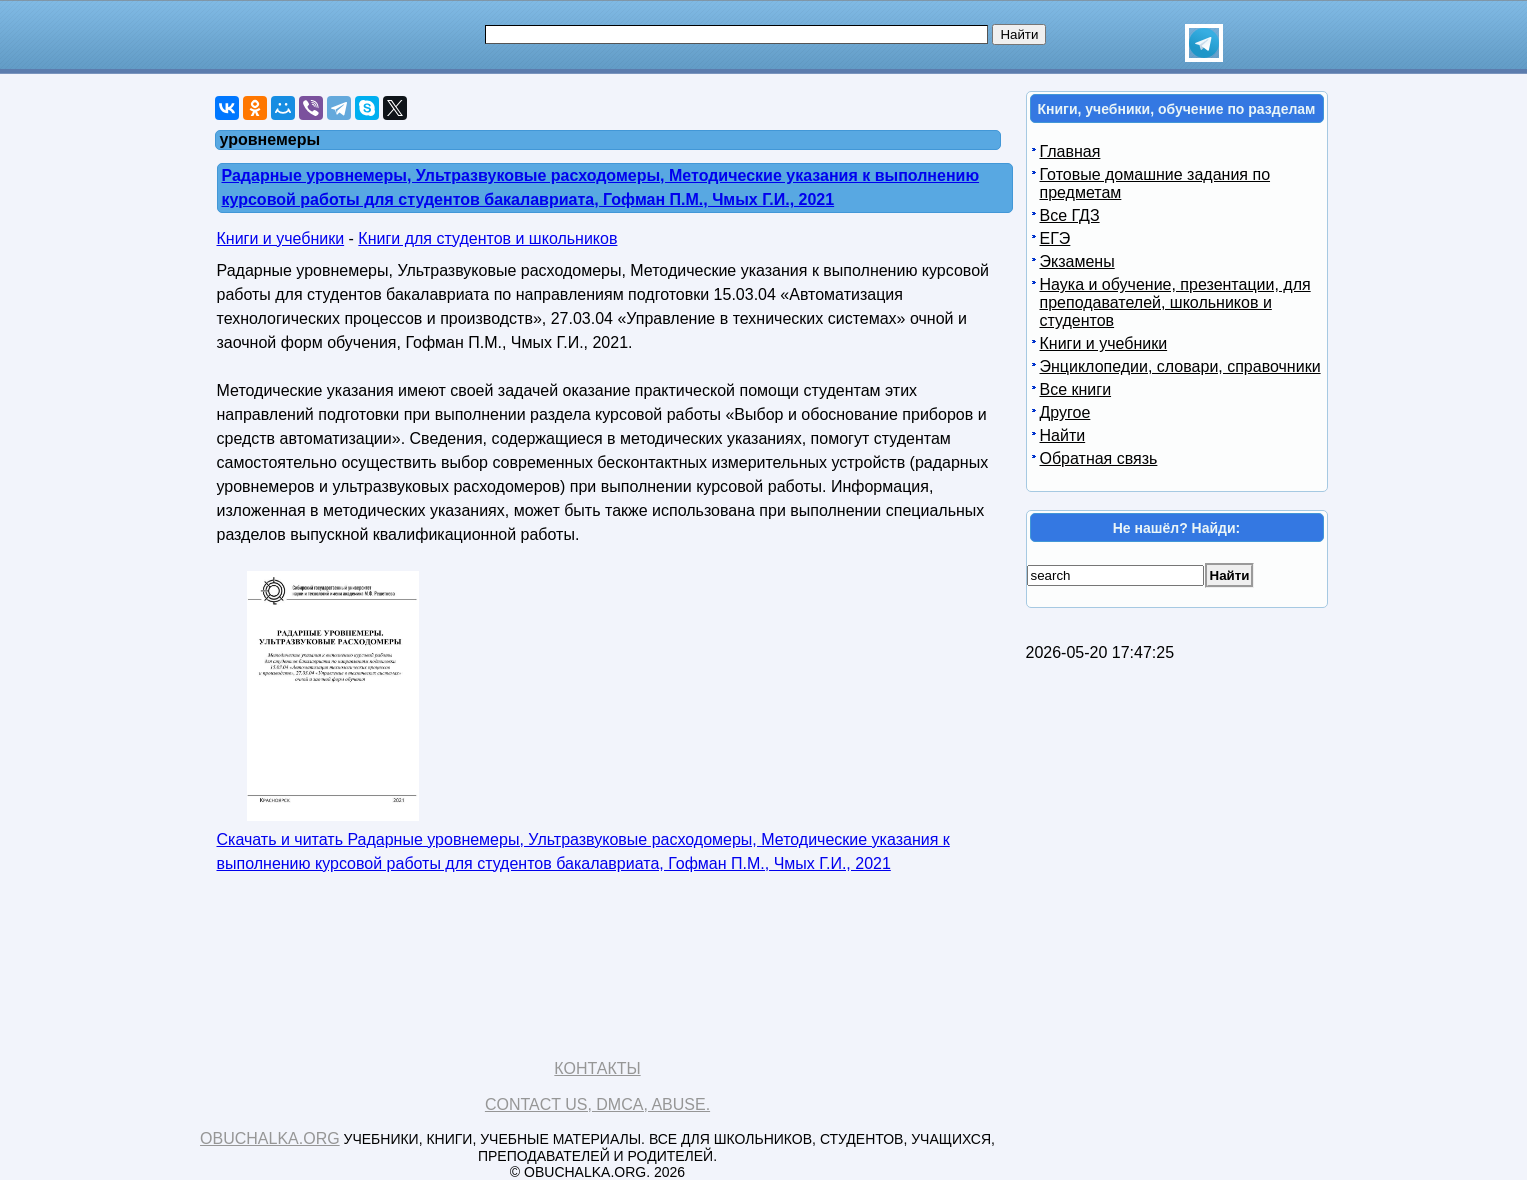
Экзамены (1077, 261)
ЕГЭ (1055, 238)
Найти (1063, 435)
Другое (1065, 412)
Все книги (1076, 389)
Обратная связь (1099, 458)
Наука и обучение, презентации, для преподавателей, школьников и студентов (1175, 302)
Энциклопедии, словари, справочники (1180, 366)
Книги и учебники (281, 238)
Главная (1070, 151)
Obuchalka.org (270, 1138)
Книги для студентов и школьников (487, 238)
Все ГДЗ (1070, 215)
